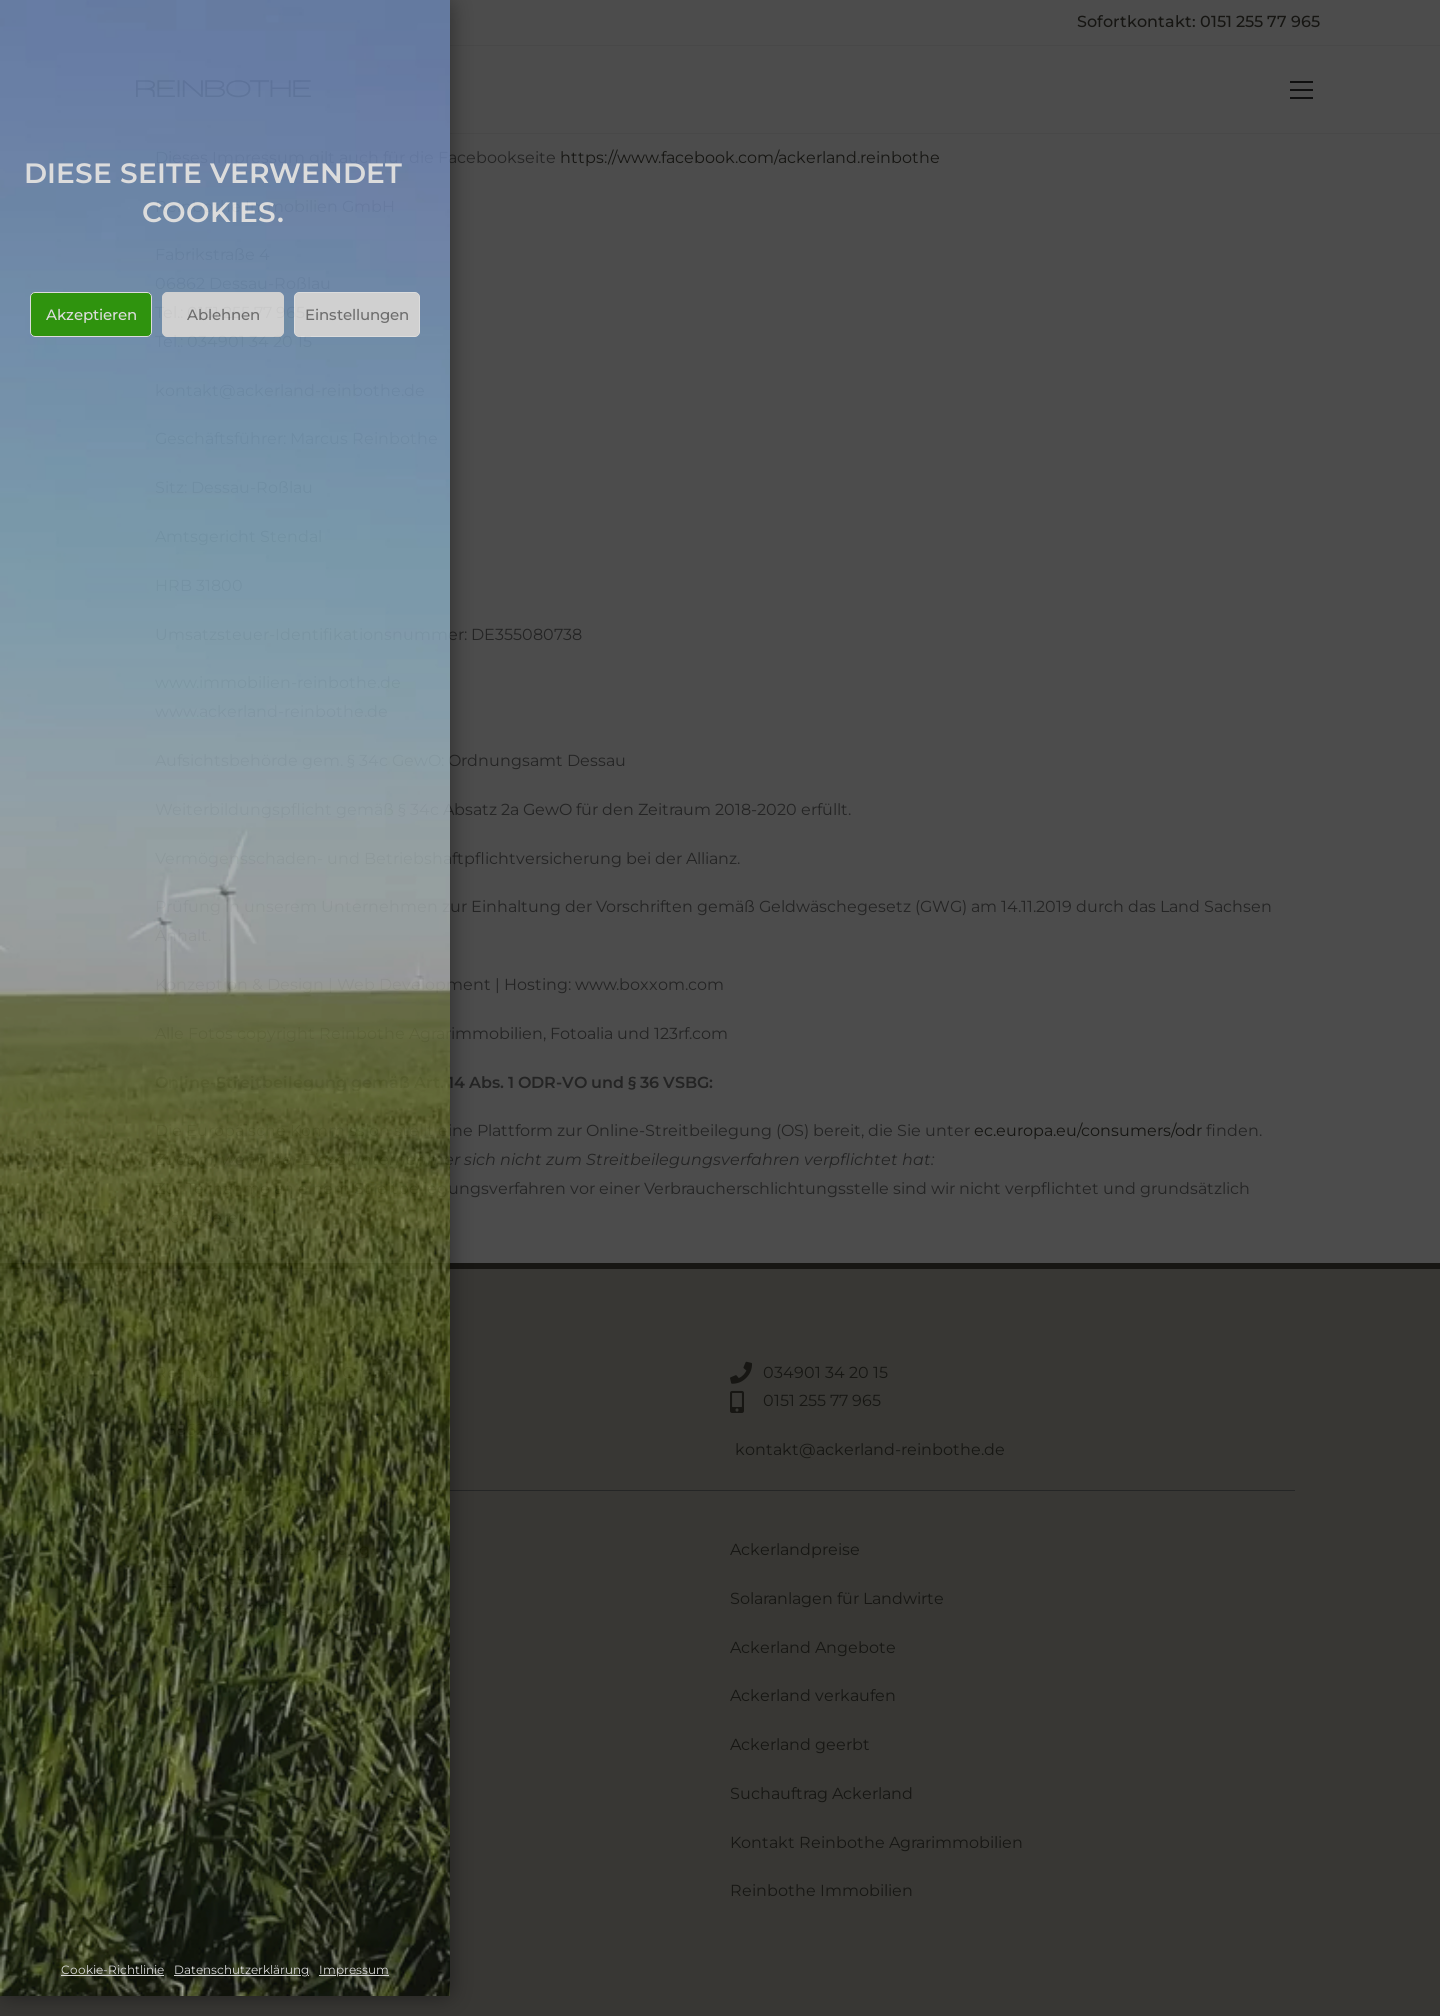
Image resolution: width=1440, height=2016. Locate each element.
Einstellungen (357, 314)
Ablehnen (223, 314)
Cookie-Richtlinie (112, 1969)
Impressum (354, 1969)
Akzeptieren (91, 314)
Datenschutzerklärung (241, 1969)
